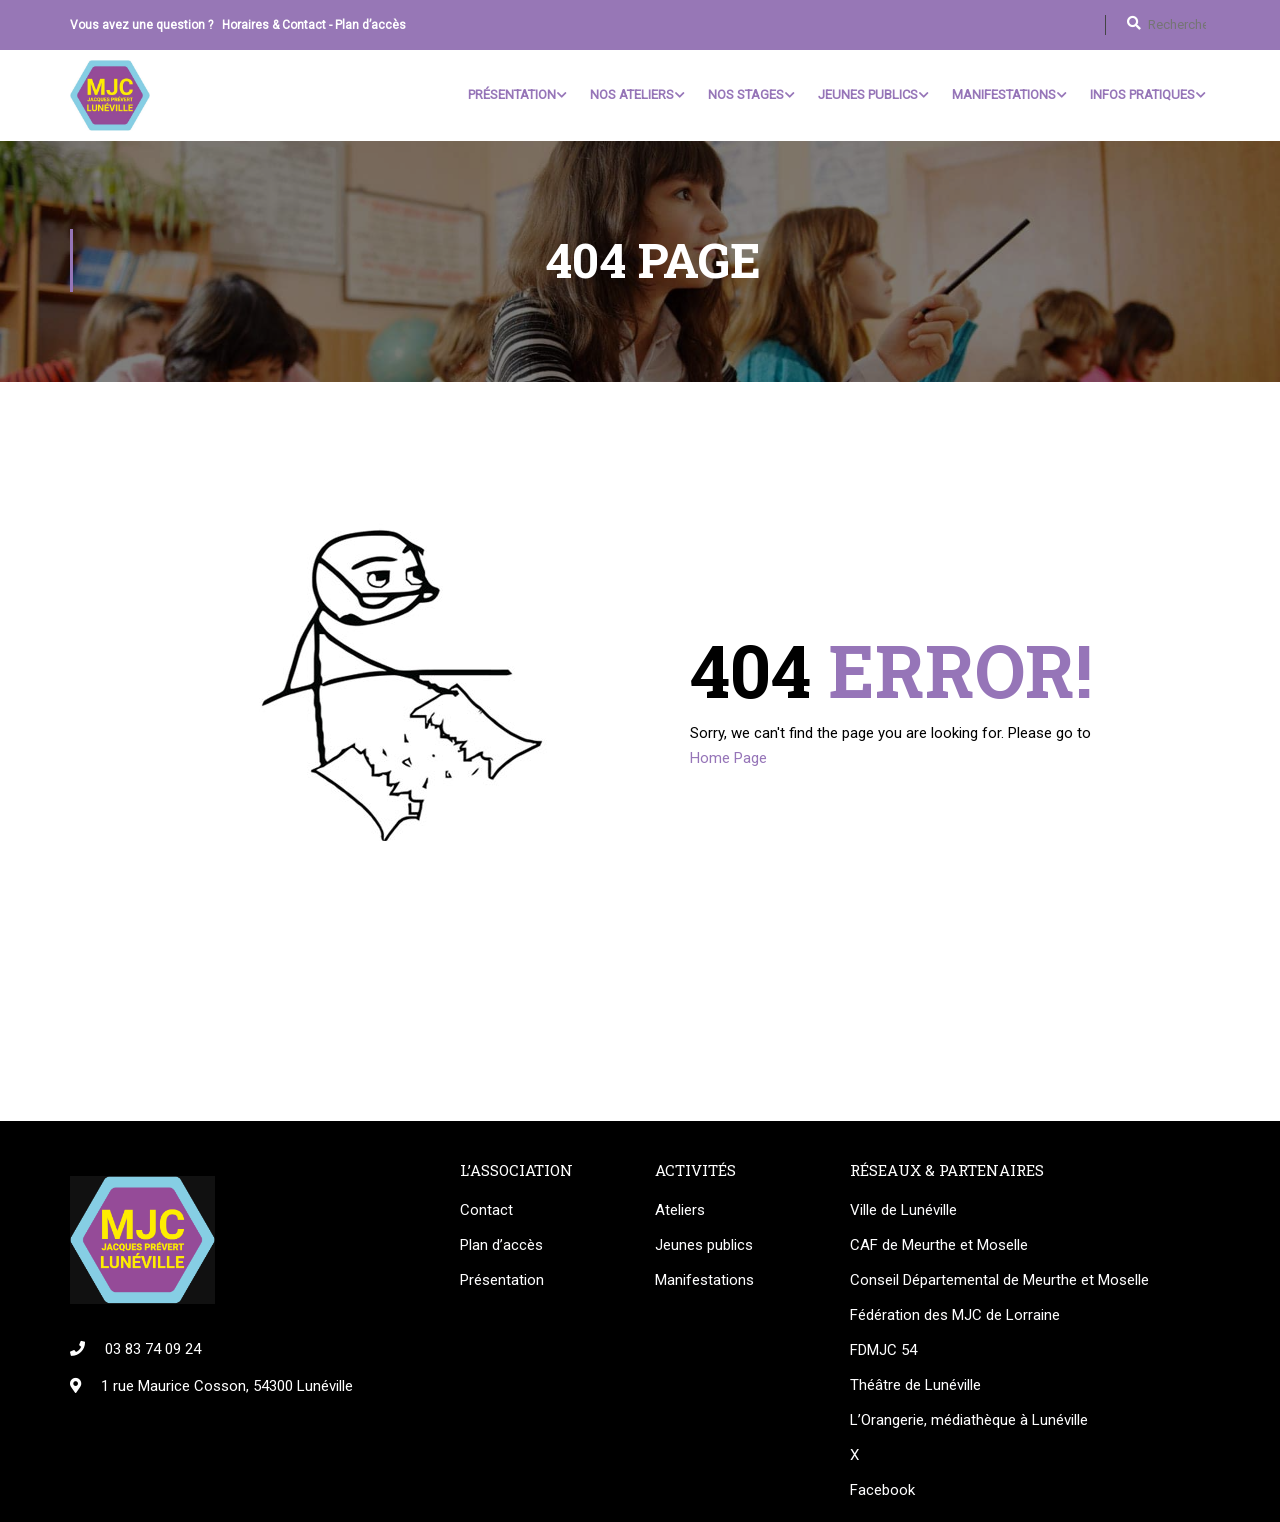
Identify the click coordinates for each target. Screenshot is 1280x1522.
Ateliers (680, 1212)
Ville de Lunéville (903, 1212)
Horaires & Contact (274, 25)
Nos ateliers (632, 94)
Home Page (728, 760)
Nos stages (746, 94)
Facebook (882, 1492)
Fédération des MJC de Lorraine (955, 1317)
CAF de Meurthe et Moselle (939, 1247)
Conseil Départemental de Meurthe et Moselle (999, 1282)
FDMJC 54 (883, 1352)
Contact (486, 1212)
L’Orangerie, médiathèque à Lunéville (969, 1422)
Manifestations (1004, 94)
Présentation (512, 94)
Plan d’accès (370, 25)
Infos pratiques (1142, 94)
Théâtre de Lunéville (915, 1387)
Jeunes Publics (868, 94)
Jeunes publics (704, 1247)
